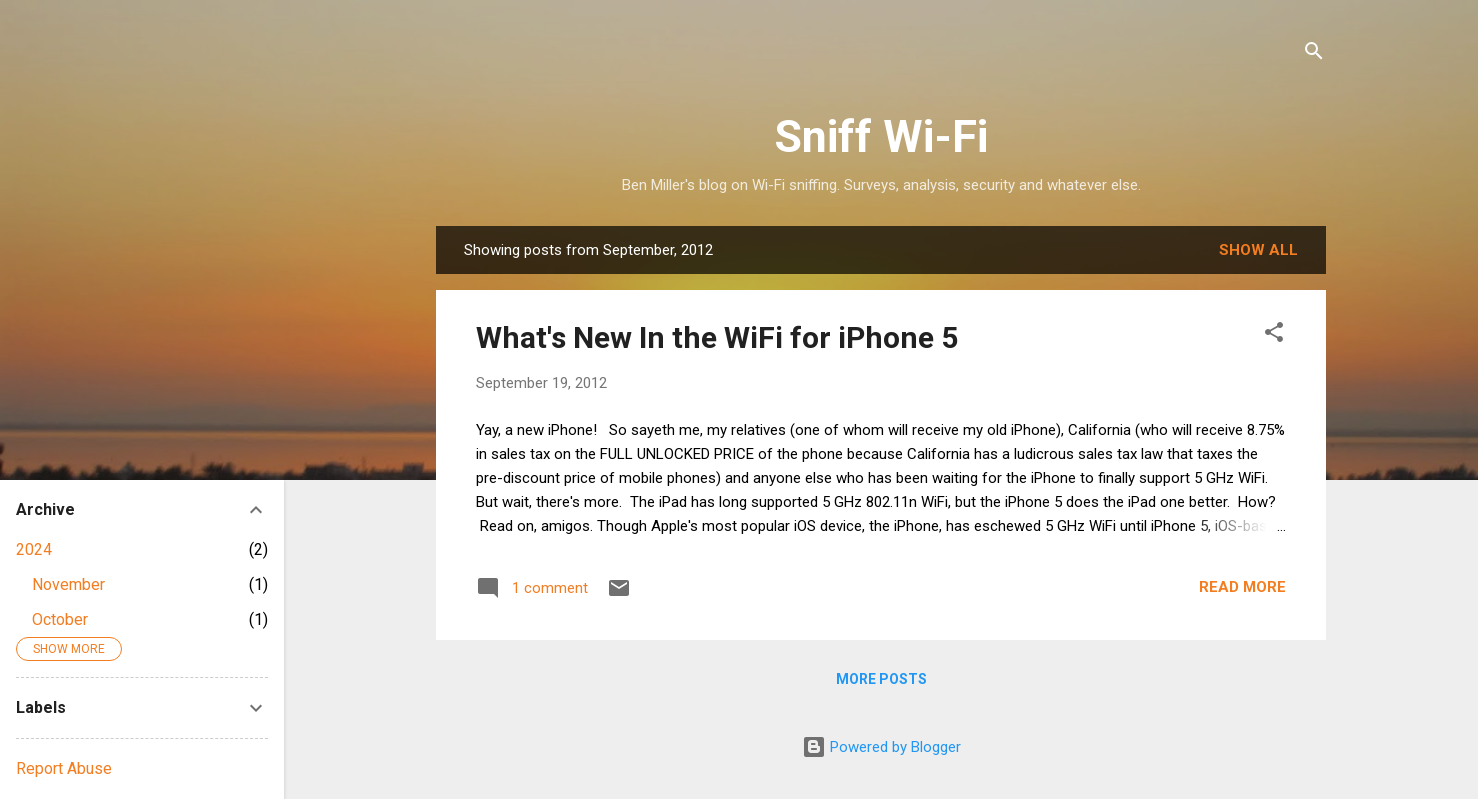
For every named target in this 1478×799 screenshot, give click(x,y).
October (60, 619)
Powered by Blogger (881, 747)
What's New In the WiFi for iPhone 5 (717, 337)
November (68, 584)
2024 (34, 549)
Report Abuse (64, 768)
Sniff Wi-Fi (881, 136)
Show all (1258, 250)
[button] (1274, 335)
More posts (881, 679)
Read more (1242, 587)
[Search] (1314, 54)
